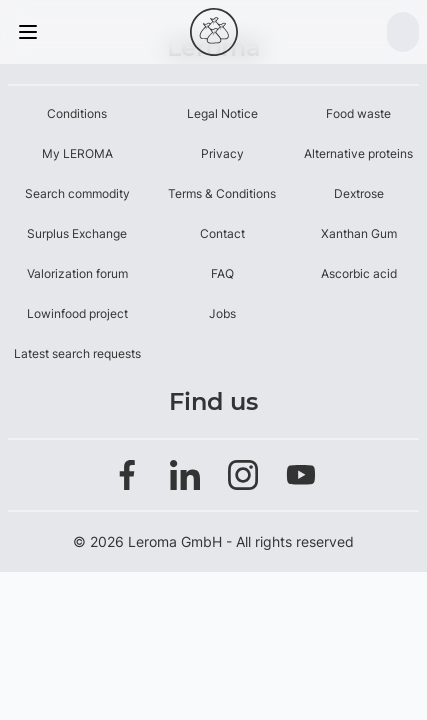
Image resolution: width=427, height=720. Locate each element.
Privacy (222, 153)
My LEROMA (77, 153)
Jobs (222, 313)
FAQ (222, 273)
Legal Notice (222, 113)
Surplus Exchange (77, 233)
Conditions (77, 113)
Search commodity (77, 193)
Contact (222, 233)
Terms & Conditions (222, 193)
